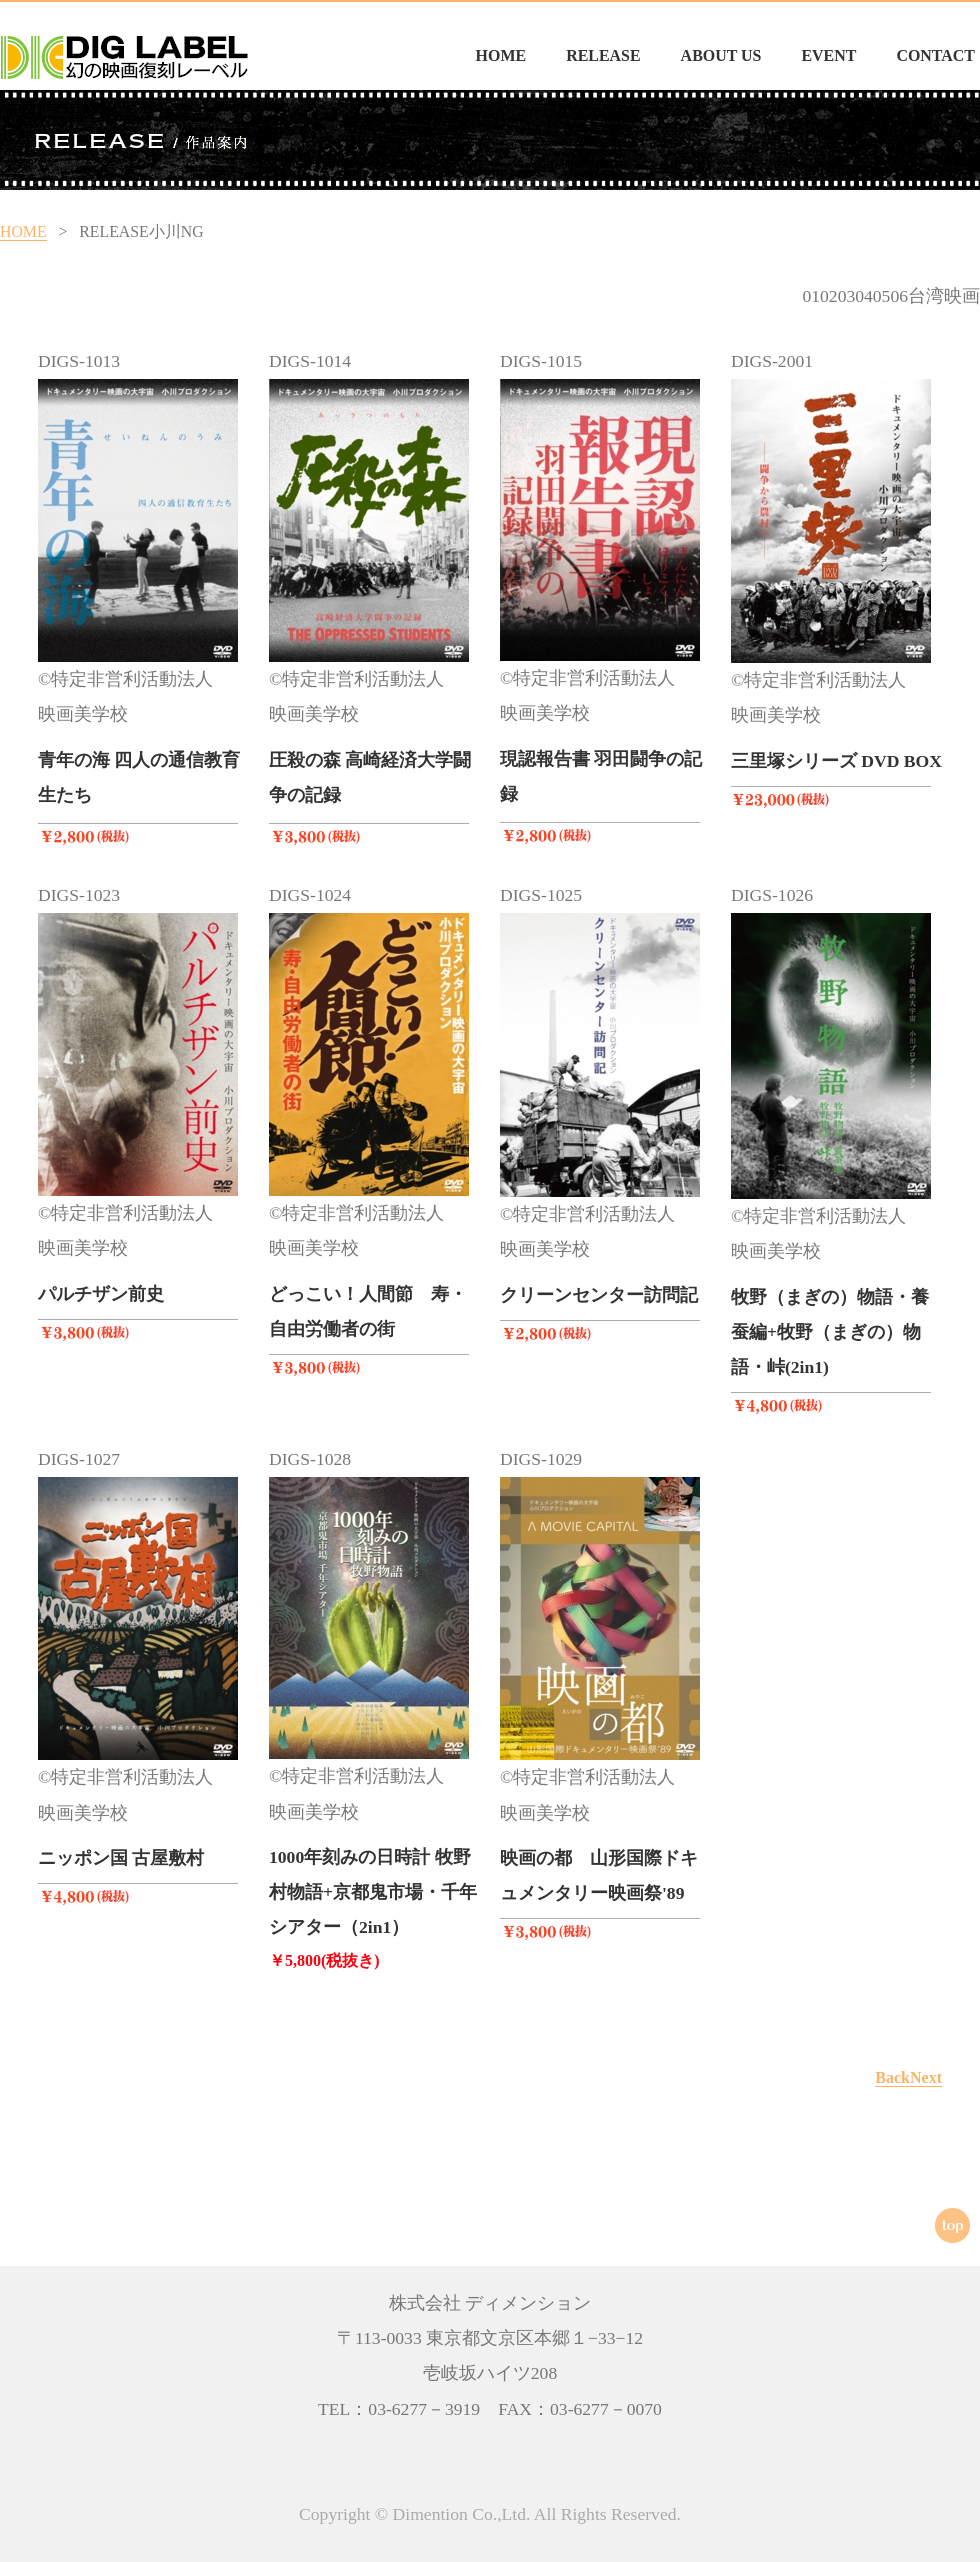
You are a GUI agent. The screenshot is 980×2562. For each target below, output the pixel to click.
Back (892, 2077)
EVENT (828, 55)
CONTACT (935, 55)
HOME (501, 55)
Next (926, 2077)
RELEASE (603, 55)
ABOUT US (721, 55)
